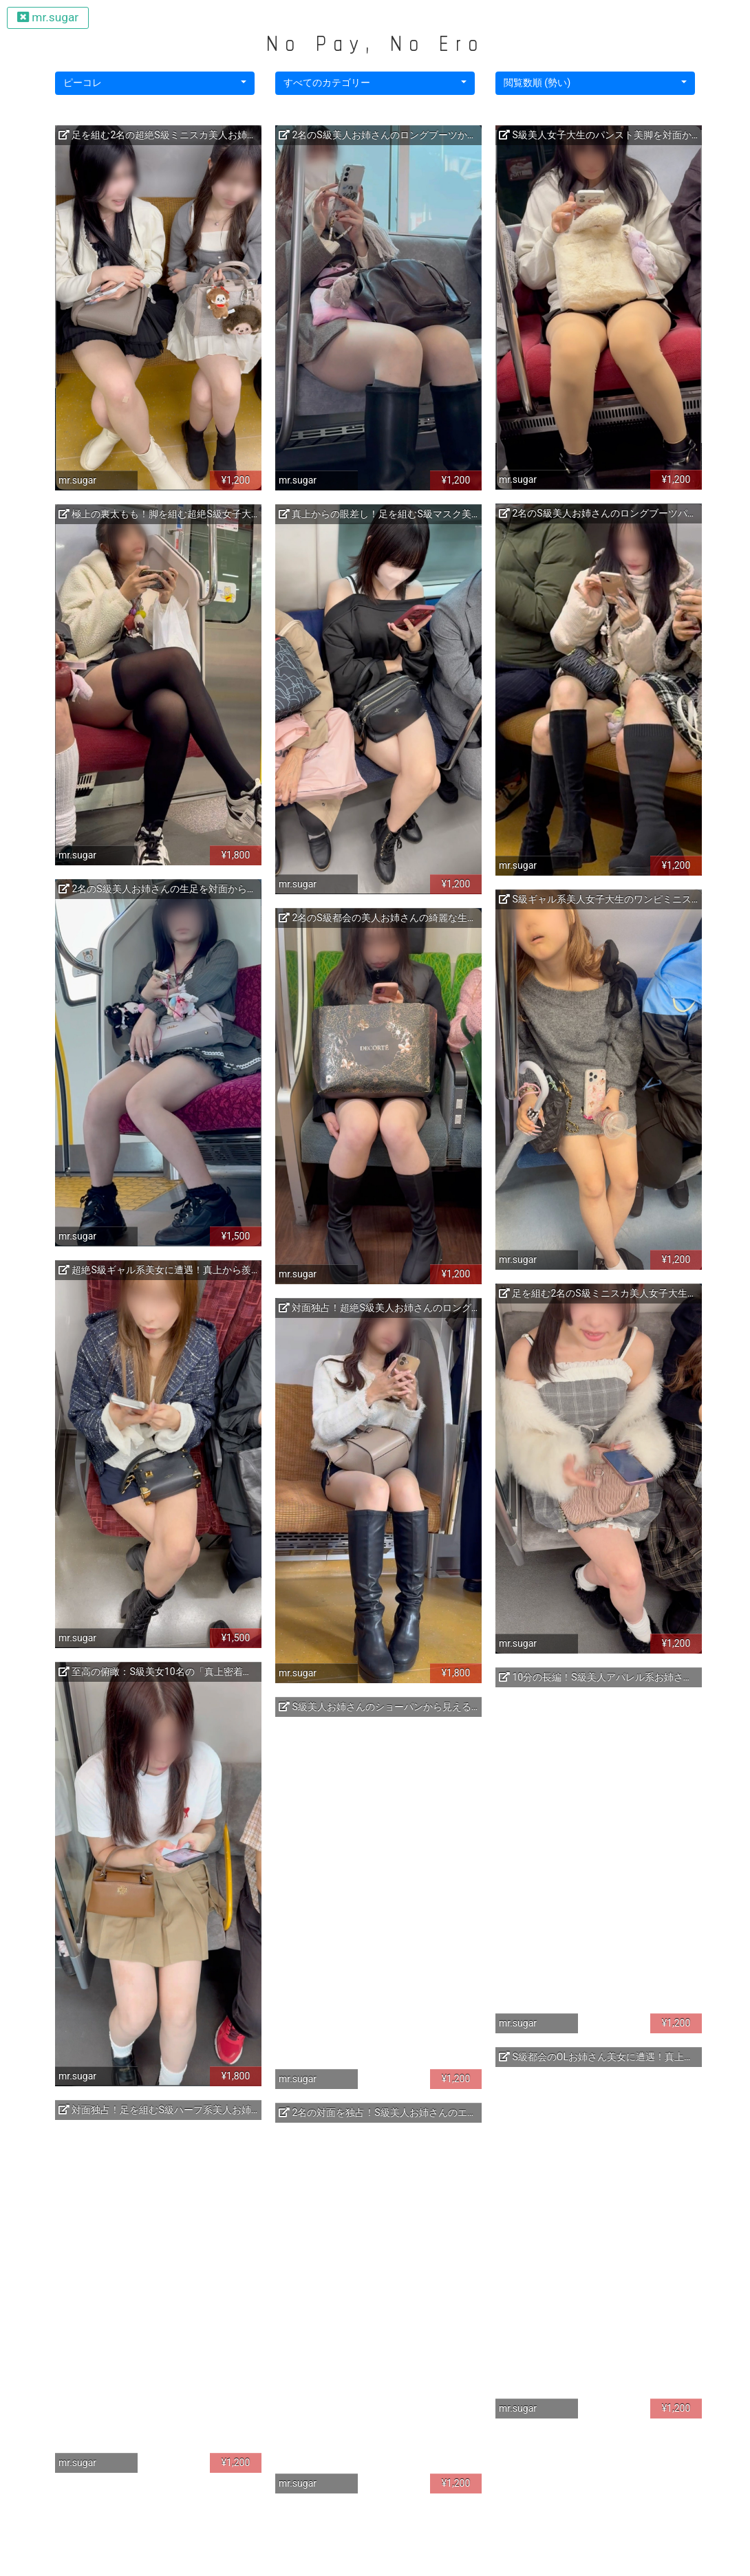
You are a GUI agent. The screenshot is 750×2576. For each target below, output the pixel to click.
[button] (155, 83)
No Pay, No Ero (375, 43)
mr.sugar (47, 17)
